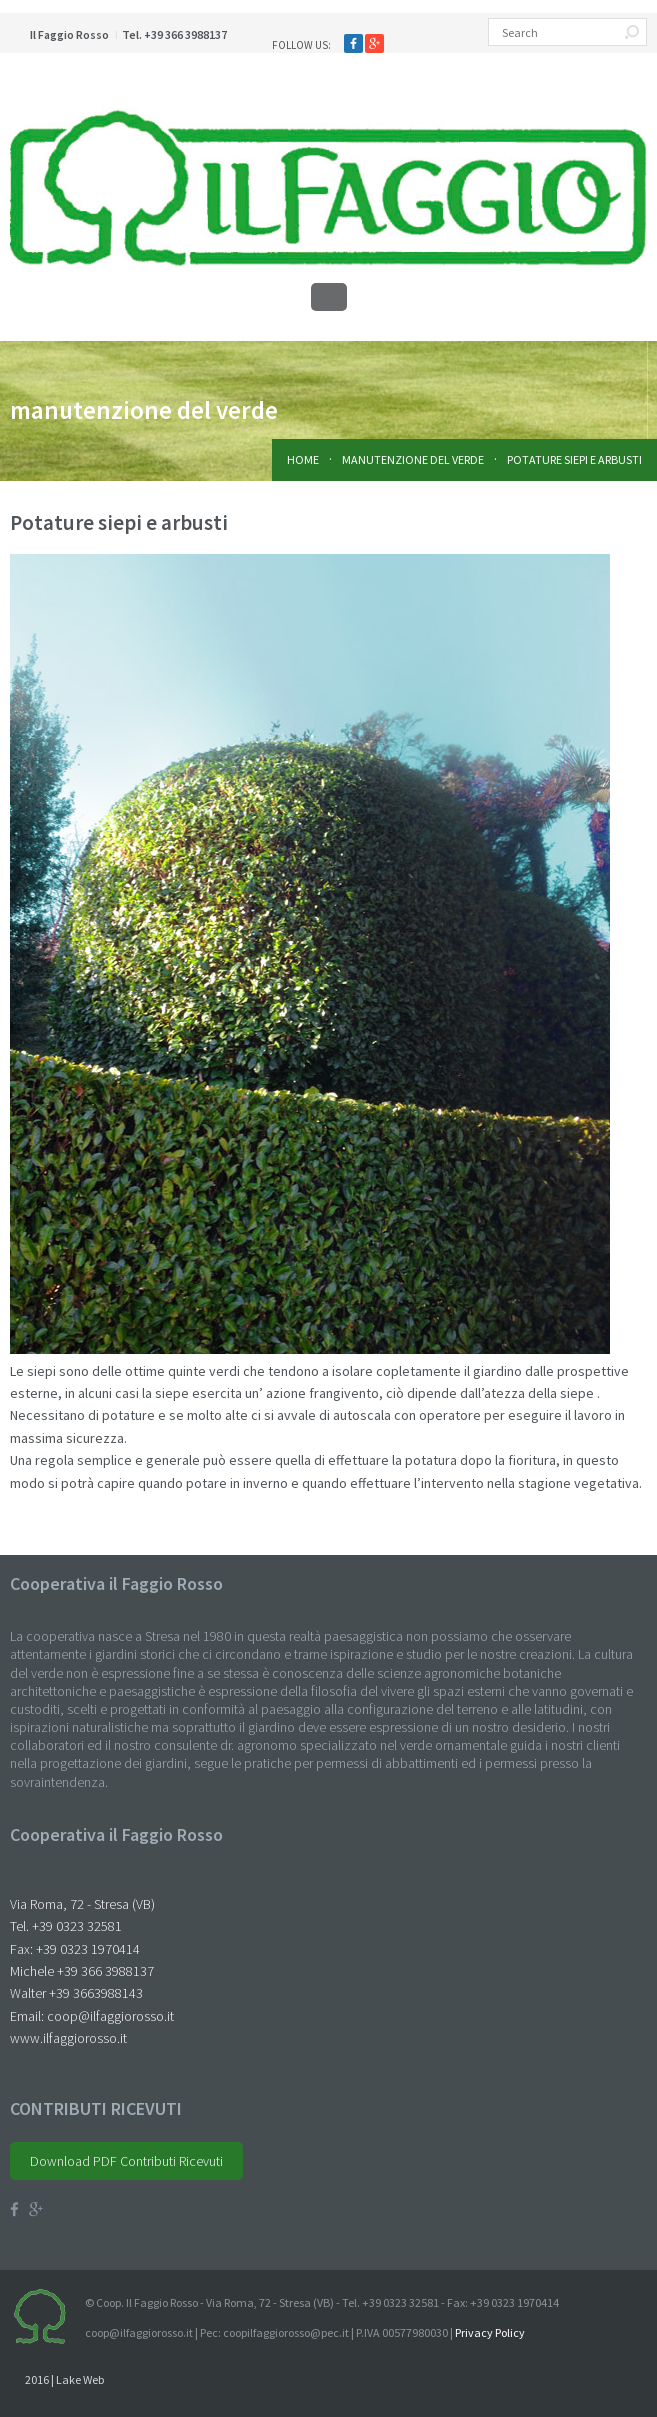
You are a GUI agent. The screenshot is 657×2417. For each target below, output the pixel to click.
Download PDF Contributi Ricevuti (126, 2161)
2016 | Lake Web (64, 2379)
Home (303, 459)
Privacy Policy (490, 2332)
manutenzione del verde (413, 459)
